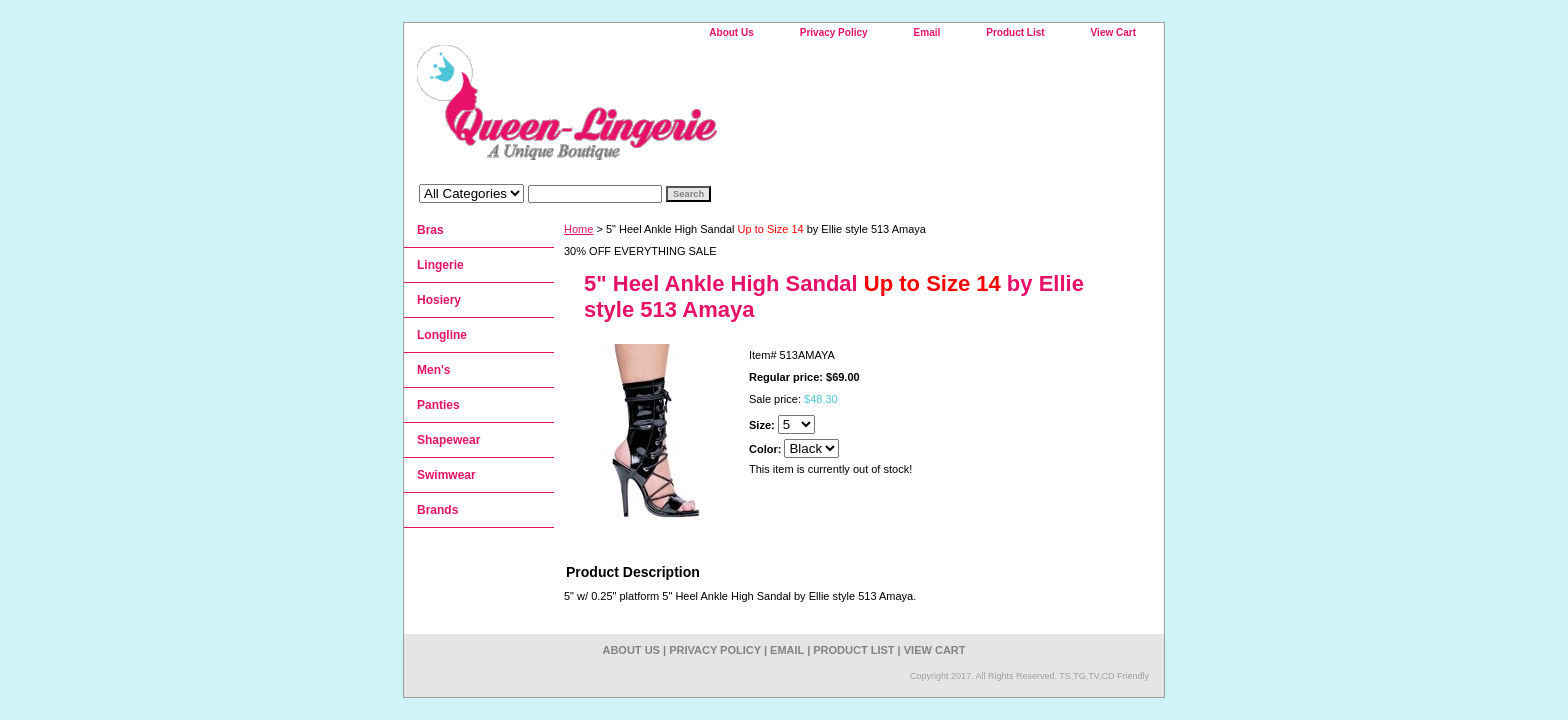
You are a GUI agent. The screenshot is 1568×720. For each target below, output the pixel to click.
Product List (1015, 32)
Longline (442, 335)
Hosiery (439, 300)
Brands (437, 510)
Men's (434, 370)
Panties (438, 405)
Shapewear (448, 440)
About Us (731, 32)
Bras (430, 230)
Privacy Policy (834, 32)
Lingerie (440, 265)
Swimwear (446, 475)
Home (578, 229)
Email (927, 32)
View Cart (1113, 32)
